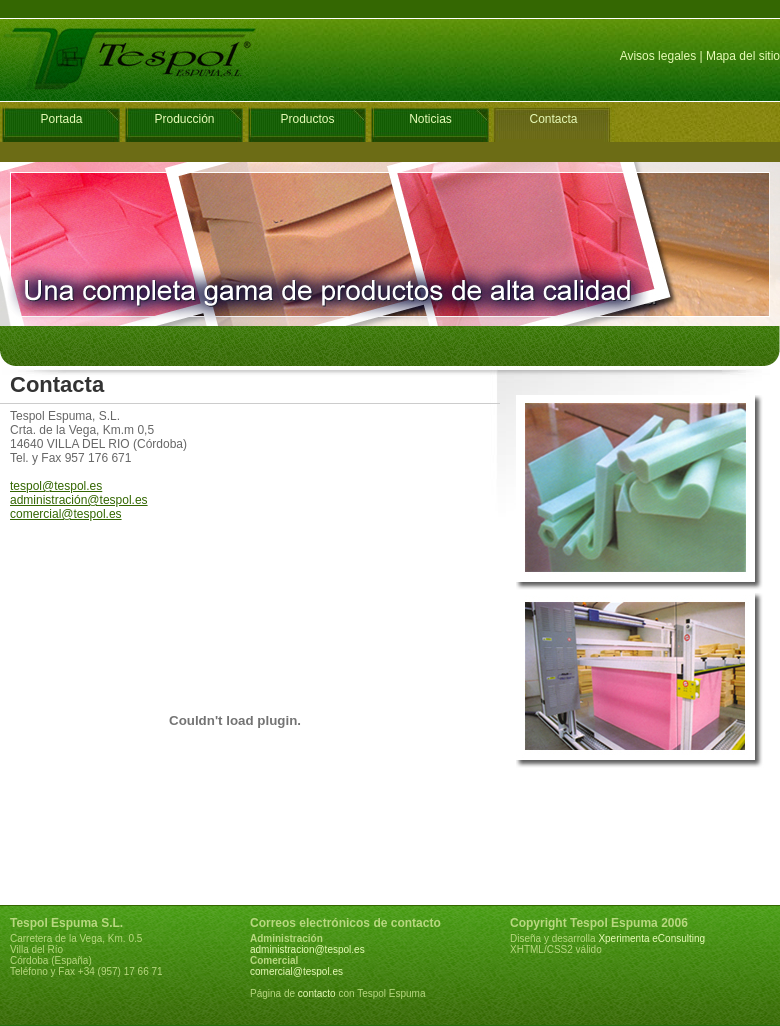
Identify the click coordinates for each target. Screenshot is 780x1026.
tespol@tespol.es (56, 486)
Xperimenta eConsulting (651, 938)
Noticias (430, 119)
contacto (317, 993)
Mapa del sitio (743, 56)
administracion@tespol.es (307, 949)
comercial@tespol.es (66, 514)
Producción (184, 119)
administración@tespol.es (79, 500)
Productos (307, 119)
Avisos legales (658, 56)
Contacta (553, 119)
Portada (61, 119)
